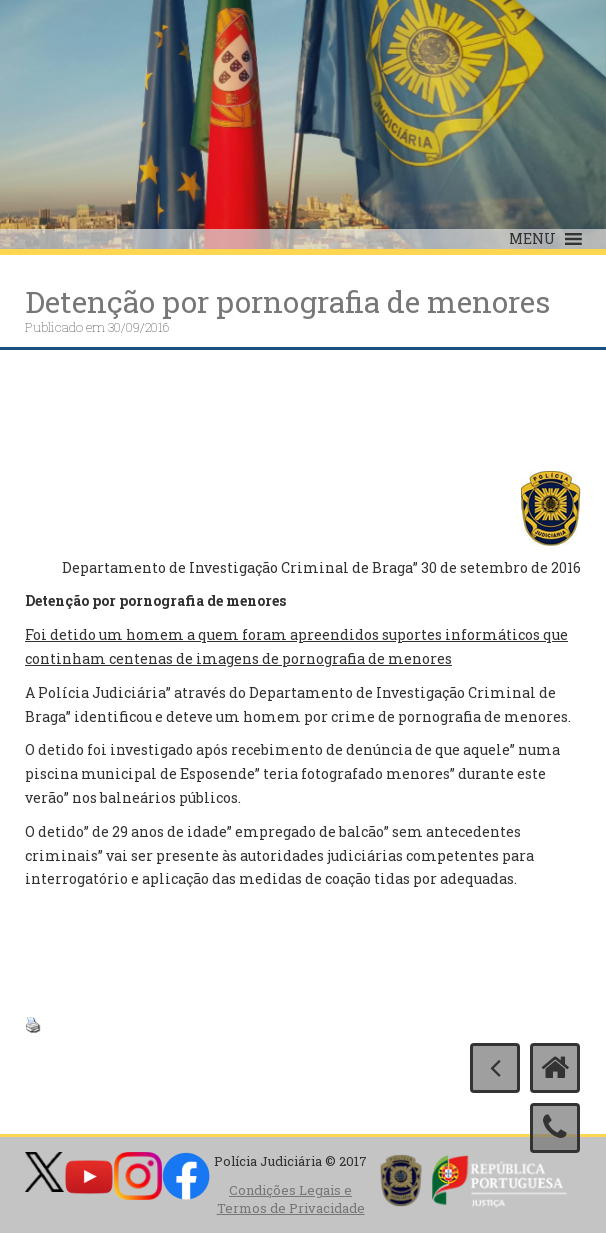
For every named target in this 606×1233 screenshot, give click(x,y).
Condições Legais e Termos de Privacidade (291, 1199)
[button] (532, 239)
